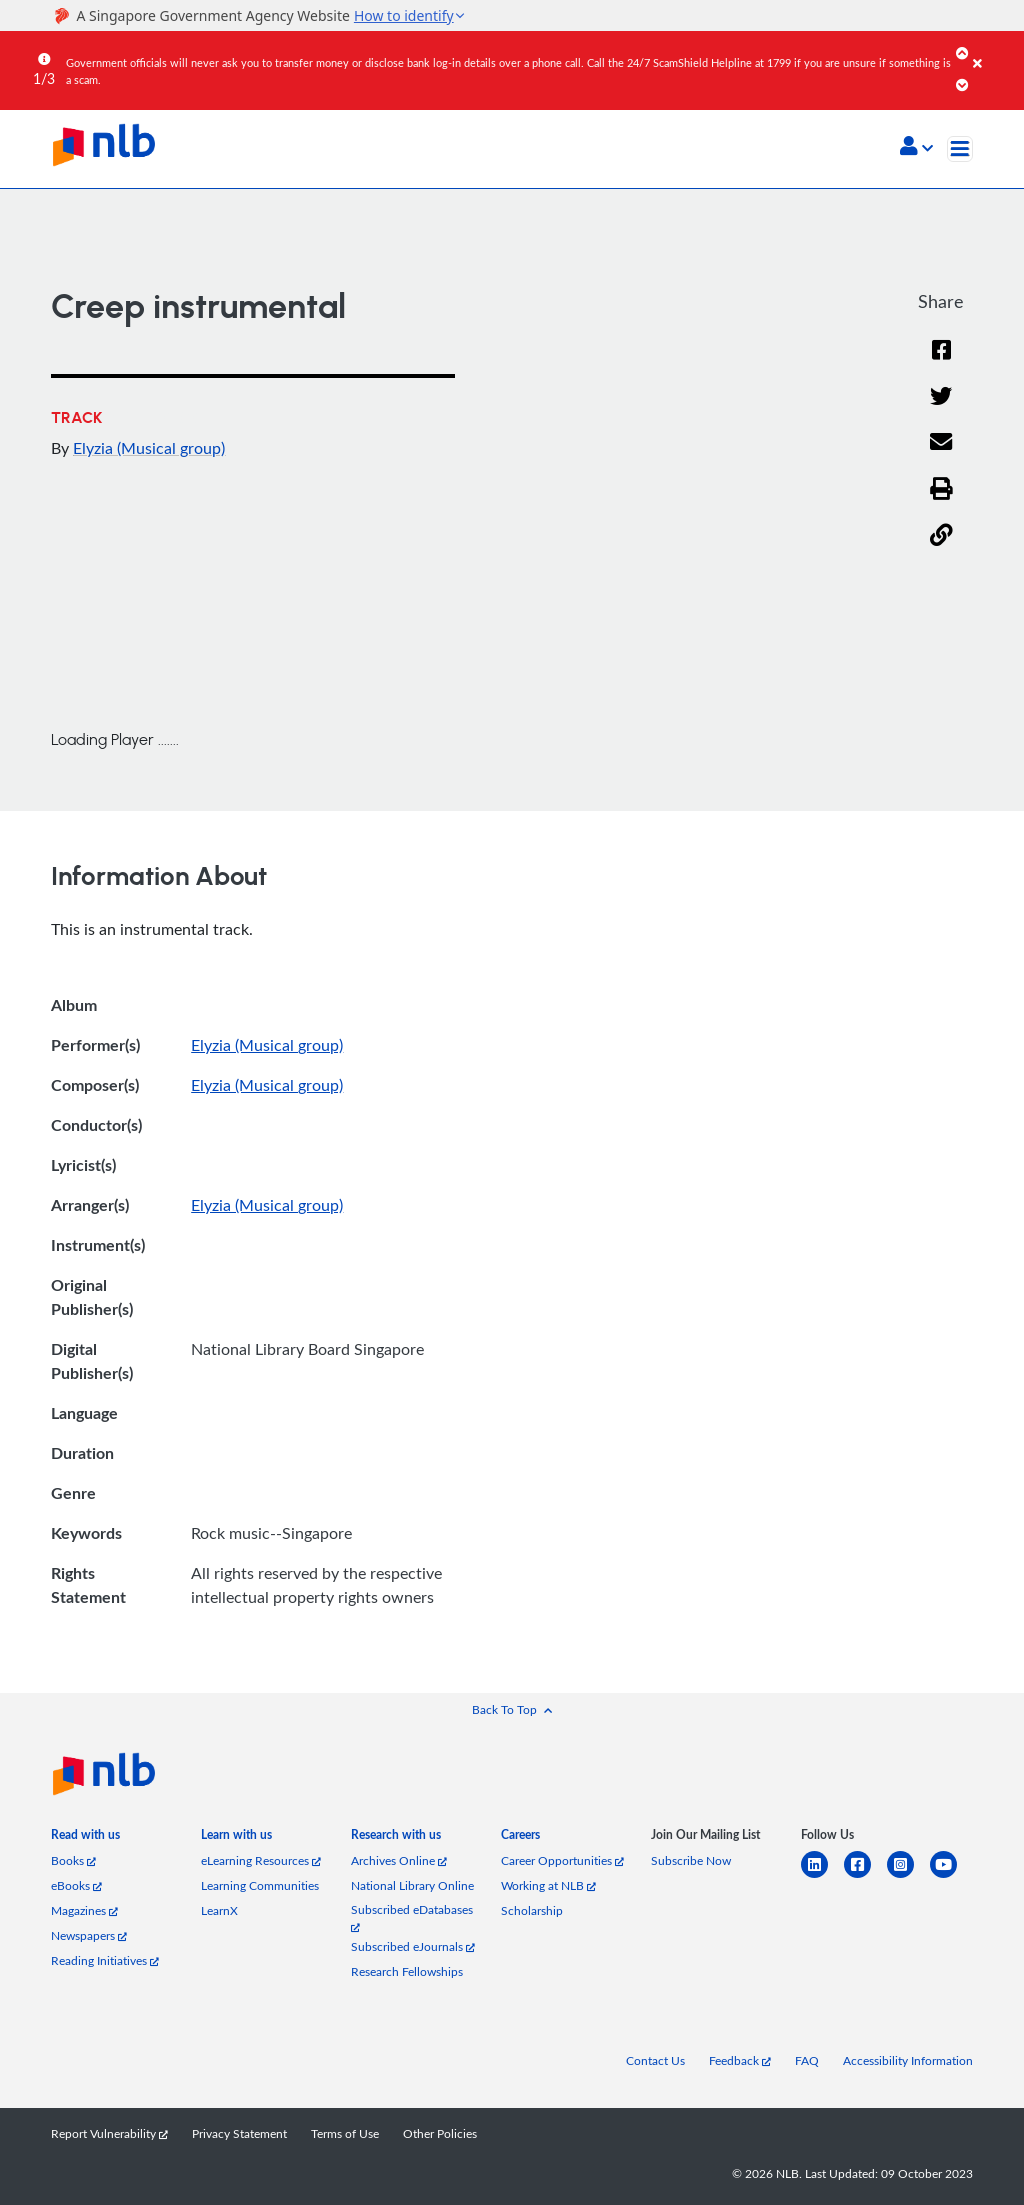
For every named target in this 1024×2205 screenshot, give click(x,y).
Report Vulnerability (109, 2133)
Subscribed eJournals (413, 1946)
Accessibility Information (908, 2060)
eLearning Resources (261, 1860)
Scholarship (532, 1910)
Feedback (740, 2060)
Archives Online (399, 1860)
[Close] (995, 49)
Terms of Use (345, 2133)
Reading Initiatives (105, 1960)
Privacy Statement (239, 2133)
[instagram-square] (908, 1876)
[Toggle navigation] (960, 149)
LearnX (219, 1910)
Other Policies (440, 2133)
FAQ (807, 2060)
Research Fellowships (407, 1971)
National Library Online (412, 1885)
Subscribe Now (691, 1860)
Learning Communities (260, 1885)
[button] (916, 148)
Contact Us (655, 2060)
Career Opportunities (562, 1860)
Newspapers (89, 1935)
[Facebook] (941, 362)
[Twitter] (941, 408)
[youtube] (951, 1876)
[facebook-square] (865, 1876)
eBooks (76, 1885)
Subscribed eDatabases (412, 1917)
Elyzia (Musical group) (149, 448)
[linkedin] (822, 1876)
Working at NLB (548, 1885)
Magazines (84, 1910)
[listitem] (85, 1838)
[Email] (941, 455)
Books (73, 1860)
